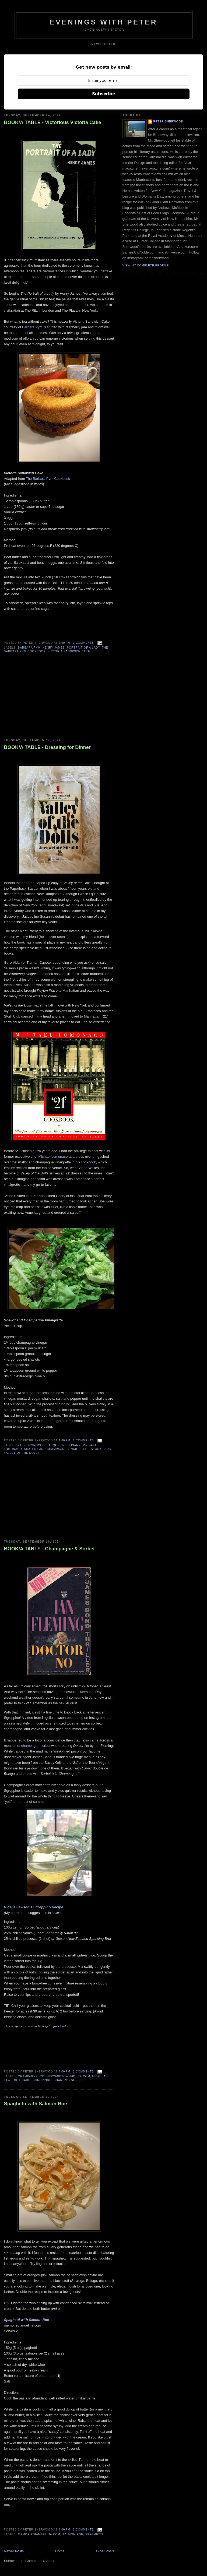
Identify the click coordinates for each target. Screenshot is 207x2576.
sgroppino (42, 2080)
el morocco (34, 1445)
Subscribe (103, 93)
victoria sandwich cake (69, 651)
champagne (28, 2076)
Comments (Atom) (39, 2561)
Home (60, 2551)
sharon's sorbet (69, 2080)
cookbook (88, 1162)
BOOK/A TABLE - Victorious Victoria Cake (52, 122)
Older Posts (105, 2551)
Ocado (63, 2026)
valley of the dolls (22, 1452)
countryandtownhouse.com (65, 2076)
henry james (54, 647)
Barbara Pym (32, 327)
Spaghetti (94, 2534)
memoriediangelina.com (39, 2534)
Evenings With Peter (103, 22)
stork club (101, 1449)
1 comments (83, 1440)
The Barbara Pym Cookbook (48, 479)
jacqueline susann (64, 1445)
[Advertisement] (44, 700)
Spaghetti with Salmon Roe (35, 2103)
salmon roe (72, 2534)
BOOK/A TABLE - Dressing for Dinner (47, 747)
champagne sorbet (35, 1746)
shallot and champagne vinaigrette (56, 1449)
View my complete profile (145, 265)
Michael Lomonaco (53, 1157)
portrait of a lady (83, 647)
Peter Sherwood (168, 121)
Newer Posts (14, 2551)
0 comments (83, 642)
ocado (25, 2080)
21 (20, 1445)
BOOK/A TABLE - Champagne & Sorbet (49, 1548)
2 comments (83, 2529)
